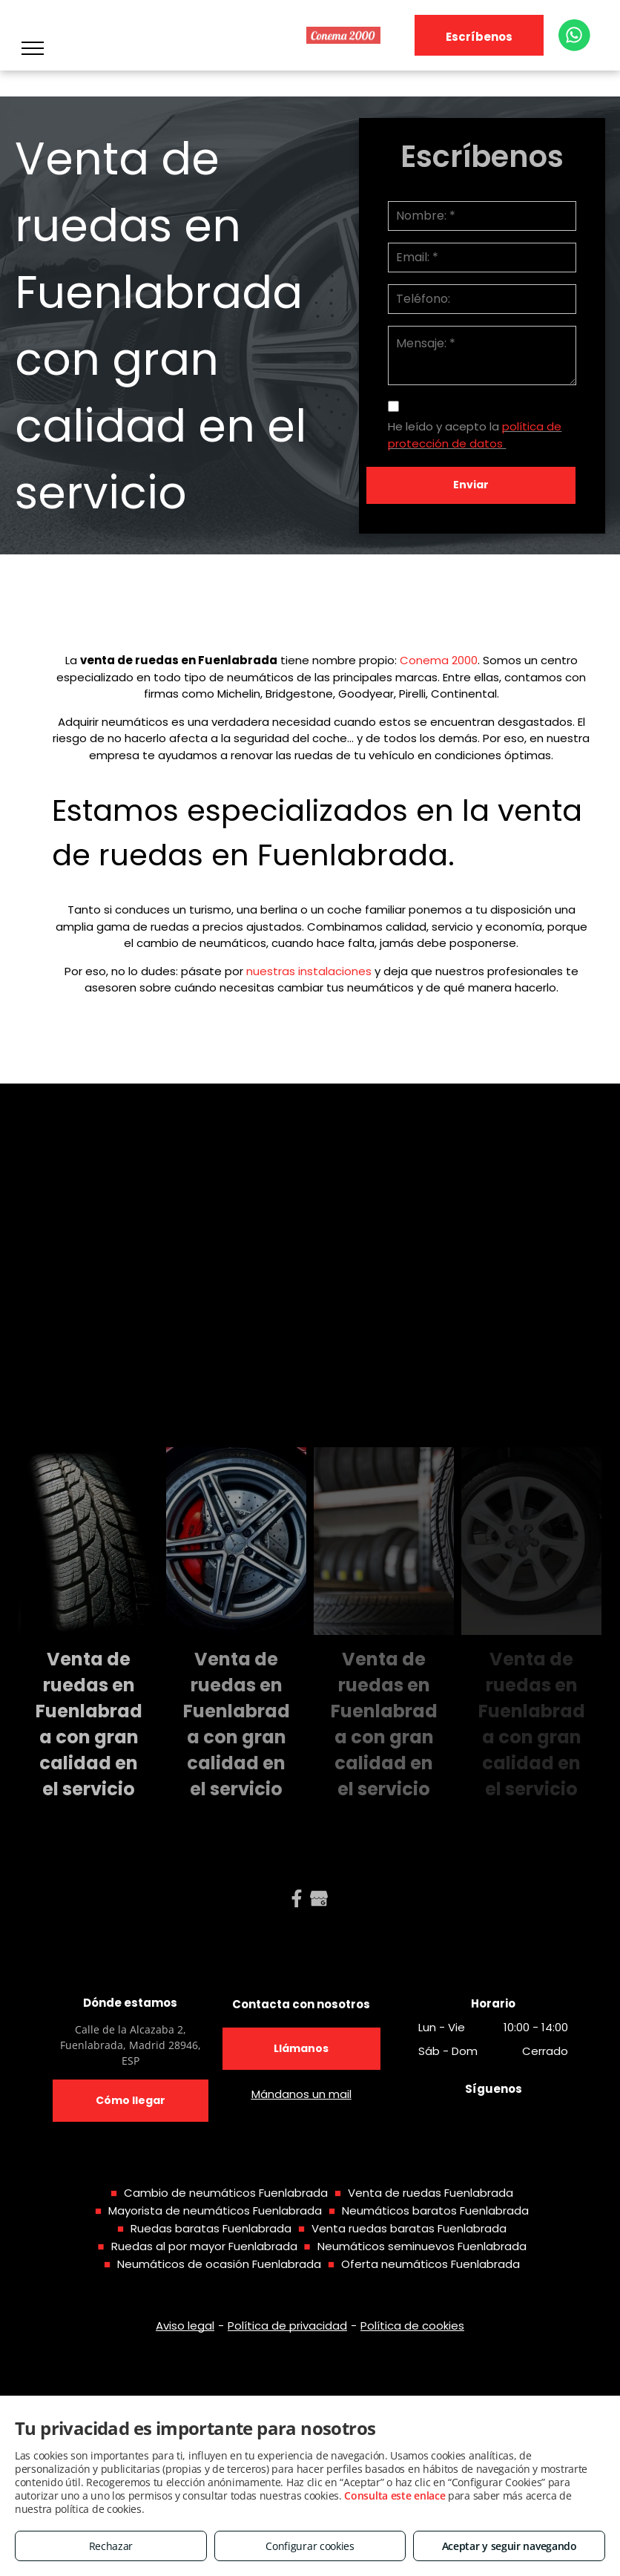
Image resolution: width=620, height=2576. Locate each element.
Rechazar (111, 2546)
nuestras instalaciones (309, 971)
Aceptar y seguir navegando (509, 2546)
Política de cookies (412, 2325)
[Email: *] (482, 257)
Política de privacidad (287, 2325)
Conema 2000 (439, 660)
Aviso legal (185, 2325)
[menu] (32, 48)
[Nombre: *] (482, 216)
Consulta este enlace (394, 2495)
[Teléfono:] (482, 299)
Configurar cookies (310, 2546)
